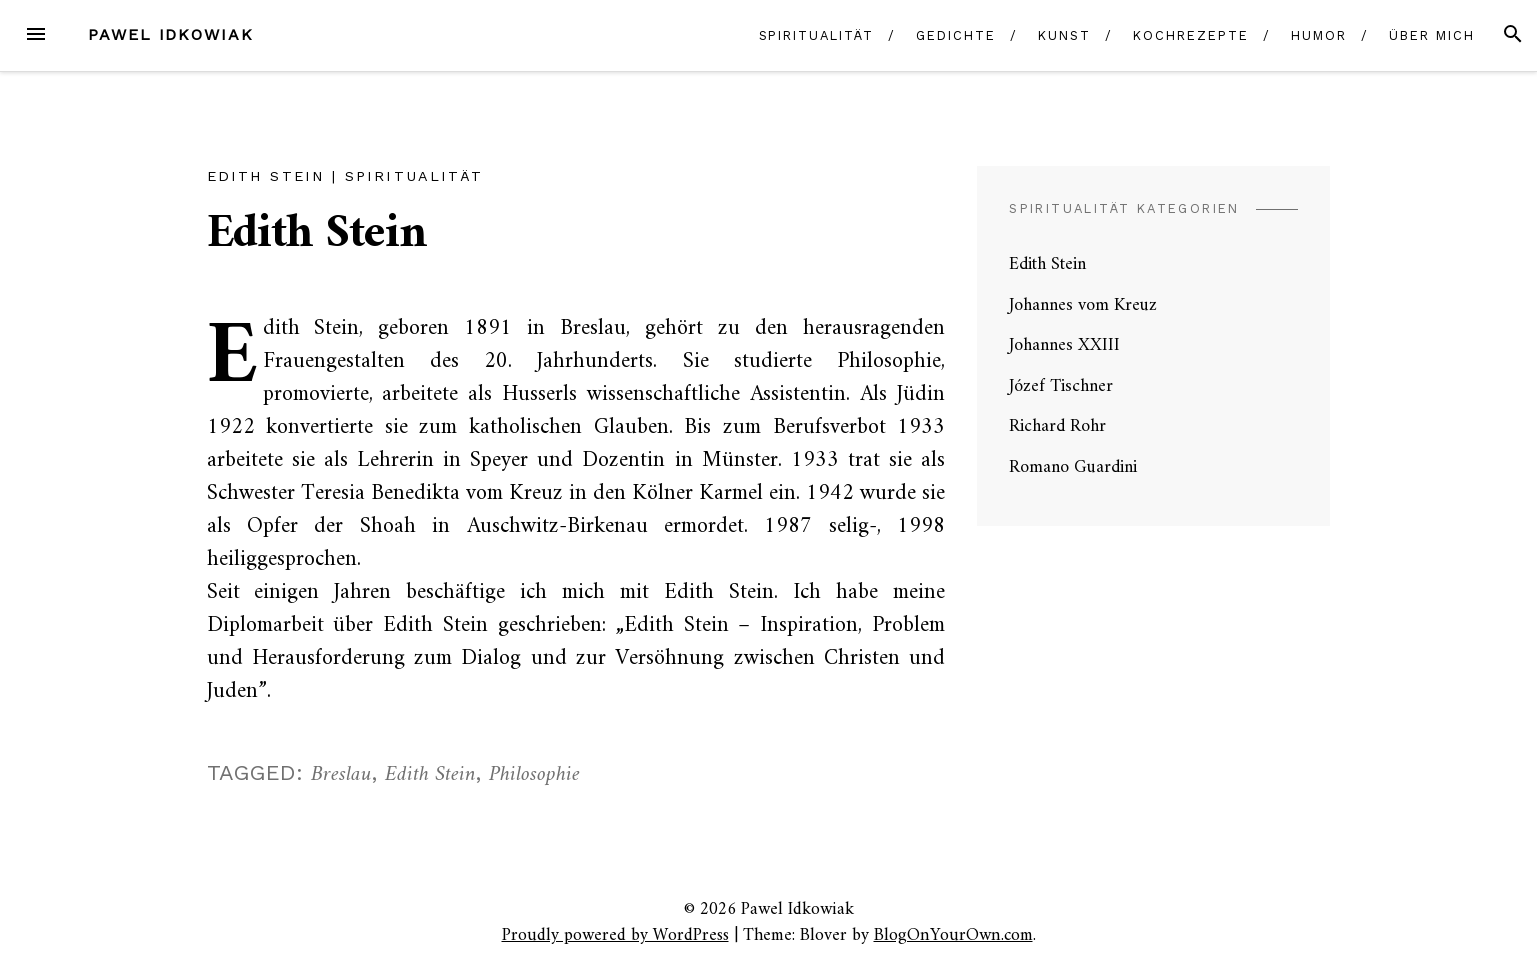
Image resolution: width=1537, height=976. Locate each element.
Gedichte (955, 35)
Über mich (1431, 35)
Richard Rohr (1057, 426)
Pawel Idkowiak (171, 34)
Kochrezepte (1190, 35)
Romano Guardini (1073, 467)
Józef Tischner (1061, 386)
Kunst (1064, 35)
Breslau (341, 774)
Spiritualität (816, 35)
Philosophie (534, 774)
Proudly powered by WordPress (615, 935)
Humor (1319, 35)
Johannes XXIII (1064, 345)
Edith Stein (266, 176)
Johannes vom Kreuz (1083, 305)
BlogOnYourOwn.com (953, 935)
